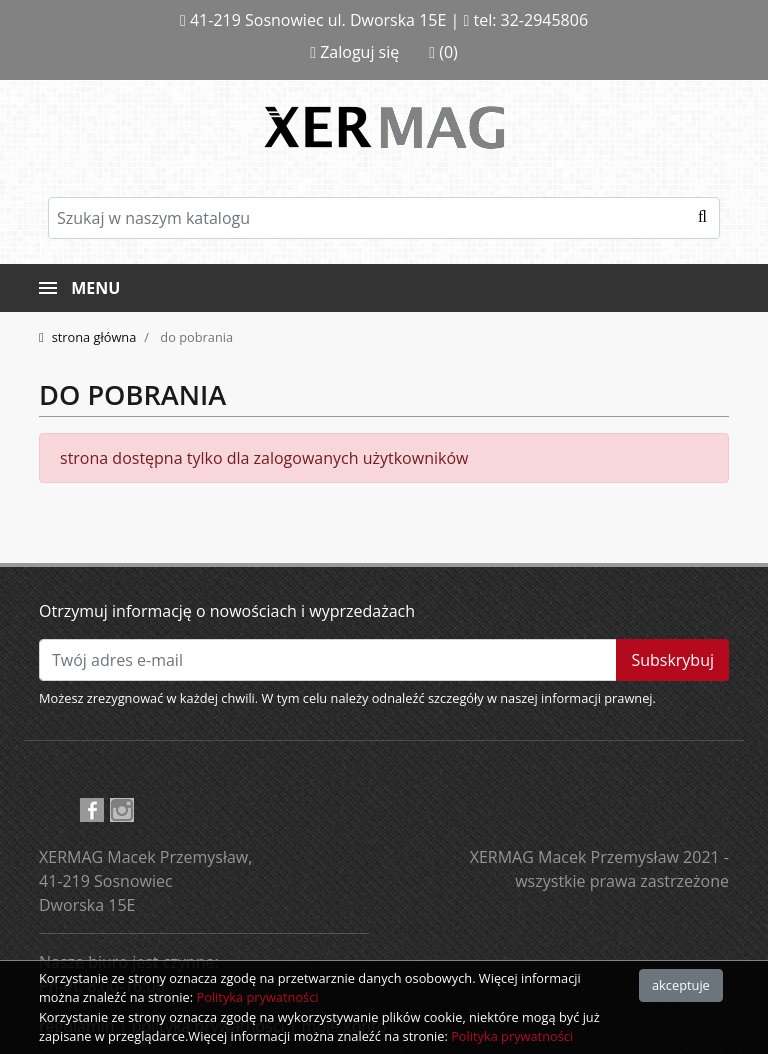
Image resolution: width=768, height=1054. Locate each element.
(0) (443, 52)
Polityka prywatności (257, 997)
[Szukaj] (384, 218)
